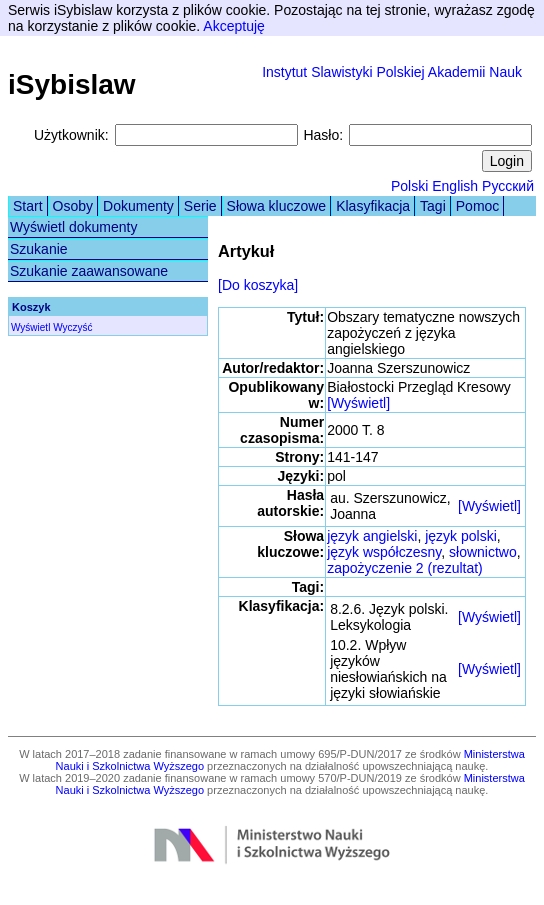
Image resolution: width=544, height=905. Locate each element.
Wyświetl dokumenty (73, 227)
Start (28, 206)
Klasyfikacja (373, 206)
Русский (508, 186)
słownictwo (483, 552)
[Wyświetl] (358, 403)
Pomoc (478, 206)
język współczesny (384, 552)
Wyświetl (30, 327)
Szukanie (39, 249)
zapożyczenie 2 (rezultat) (405, 568)
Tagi (433, 206)
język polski (461, 536)
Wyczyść (72, 327)
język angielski (372, 536)
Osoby (73, 206)
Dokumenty (138, 206)
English (455, 186)
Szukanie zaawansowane (89, 271)
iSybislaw (72, 84)
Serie (200, 206)
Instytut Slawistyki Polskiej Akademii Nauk (392, 72)
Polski (409, 186)
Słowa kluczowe (277, 206)
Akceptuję (233, 26)
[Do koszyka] (258, 285)
